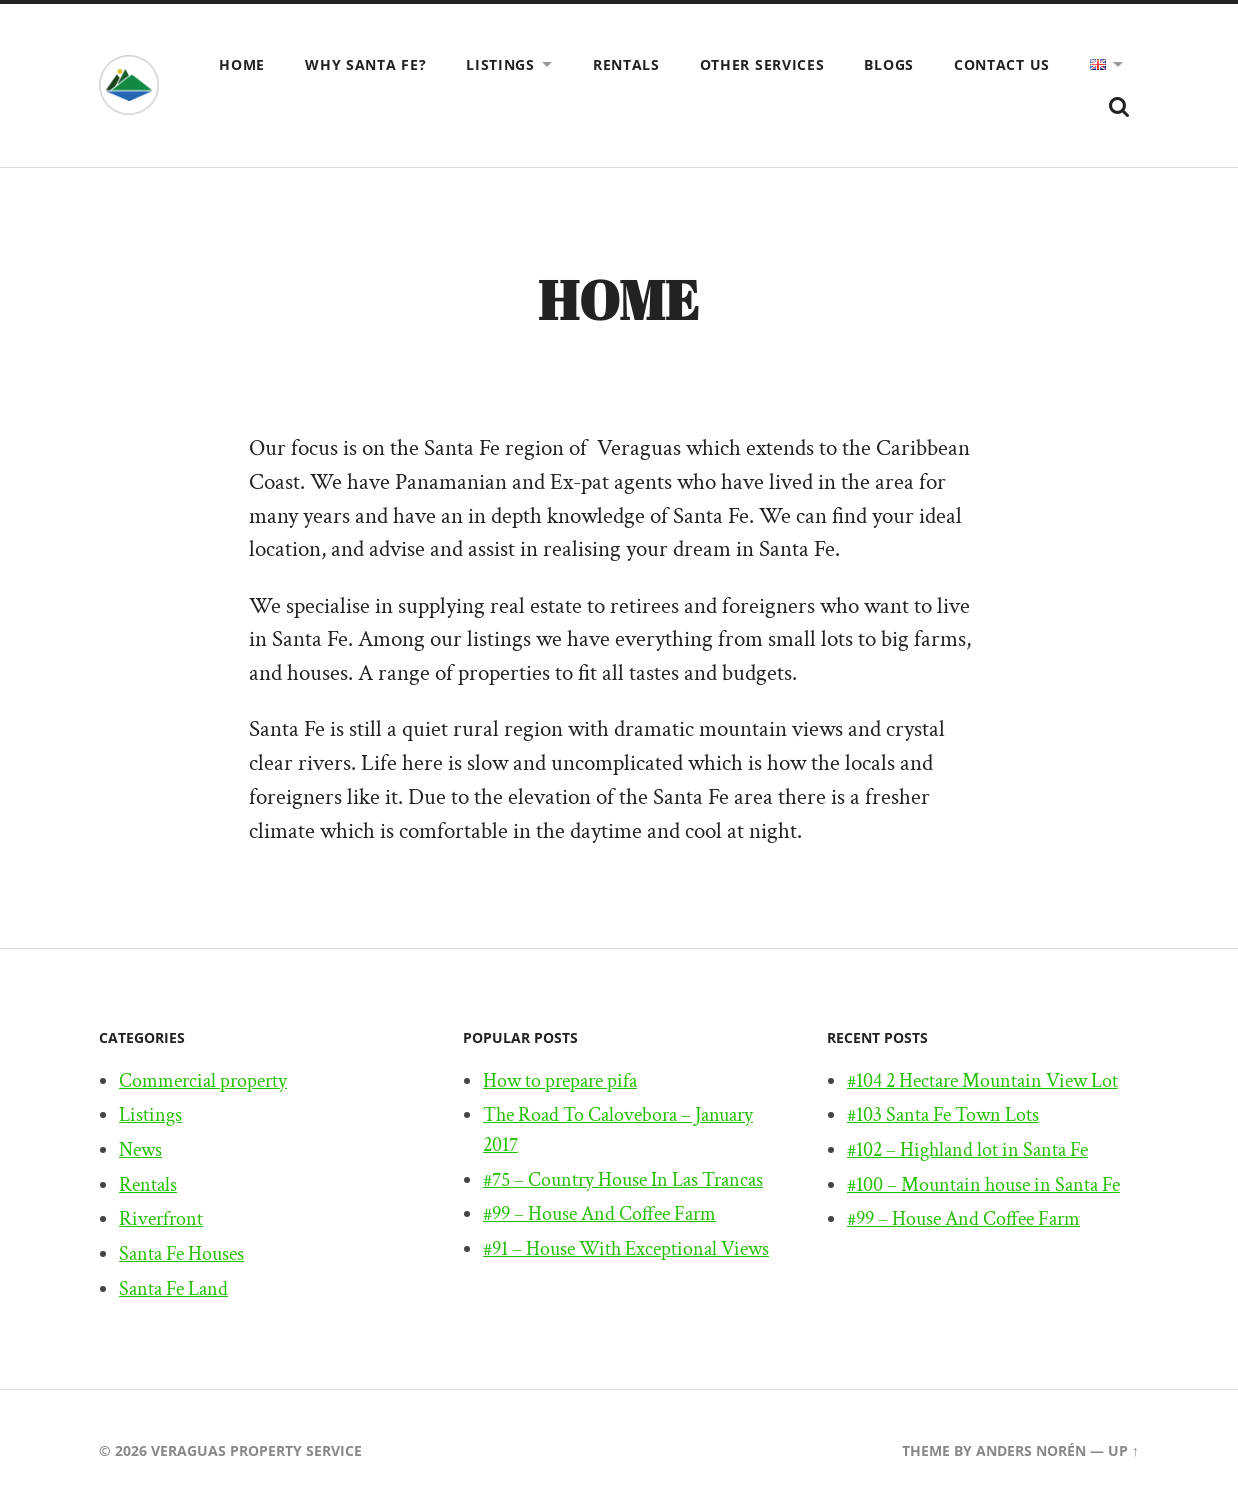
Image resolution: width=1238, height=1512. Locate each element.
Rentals (626, 64)
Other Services (762, 64)
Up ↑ (1123, 1451)
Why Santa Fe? (365, 64)
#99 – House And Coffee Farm (599, 1215)
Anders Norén (1031, 1451)
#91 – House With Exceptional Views (626, 1250)
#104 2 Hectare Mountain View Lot (982, 1081)
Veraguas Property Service (256, 1451)
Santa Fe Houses (181, 1255)
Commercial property (203, 1081)
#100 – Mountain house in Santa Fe (983, 1185)
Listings (500, 64)
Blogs (889, 64)
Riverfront (161, 1220)
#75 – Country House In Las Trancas (623, 1180)
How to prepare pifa (560, 1081)
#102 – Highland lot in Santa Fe (967, 1150)
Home (242, 64)
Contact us (1002, 64)
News (140, 1150)
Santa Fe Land (173, 1289)
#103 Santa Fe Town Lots (943, 1116)
